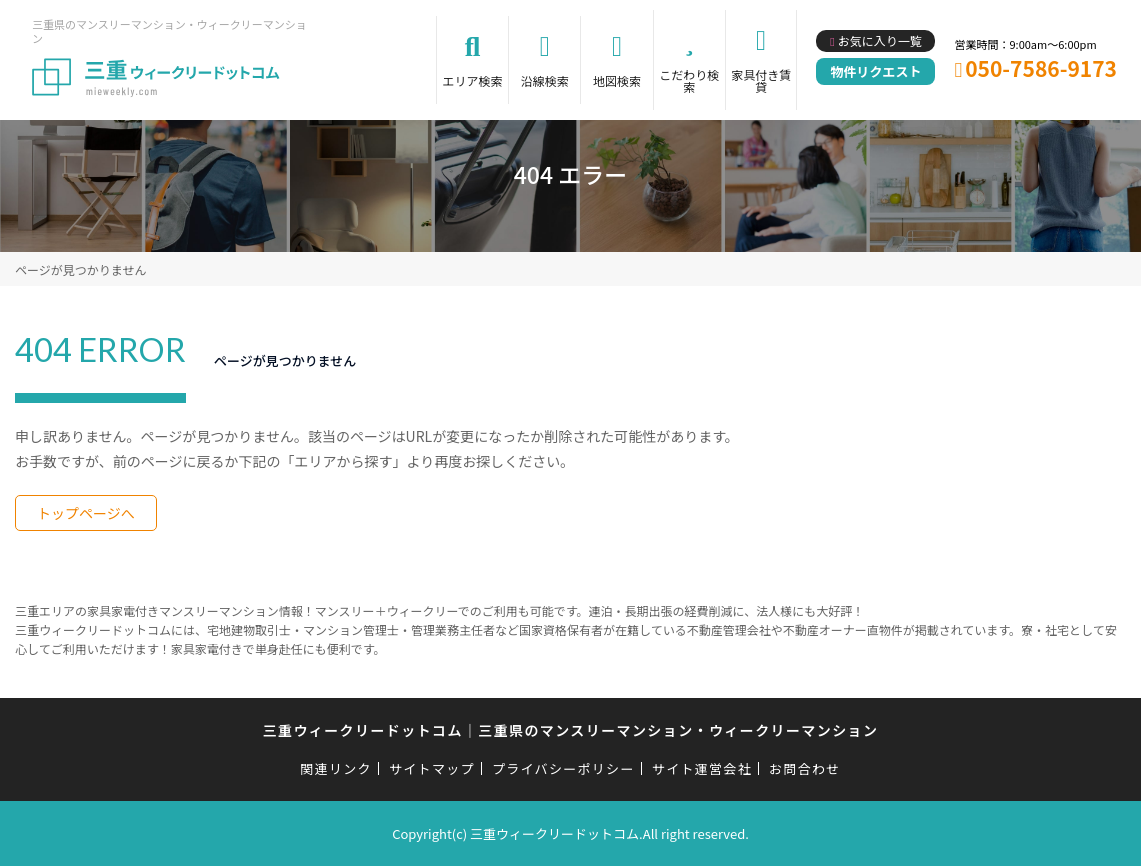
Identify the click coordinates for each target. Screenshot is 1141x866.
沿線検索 (545, 80)
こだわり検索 (689, 80)
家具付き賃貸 (761, 80)
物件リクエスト (875, 71)
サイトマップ (432, 768)
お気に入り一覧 (880, 40)
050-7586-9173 (1041, 68)
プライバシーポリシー (563, 768)
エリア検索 (473, 80)
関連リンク (336, 768)
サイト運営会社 (702, 768)
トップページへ (86, 513)
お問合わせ (805, 768)
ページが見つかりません (80, 269)
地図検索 (617, 80)
